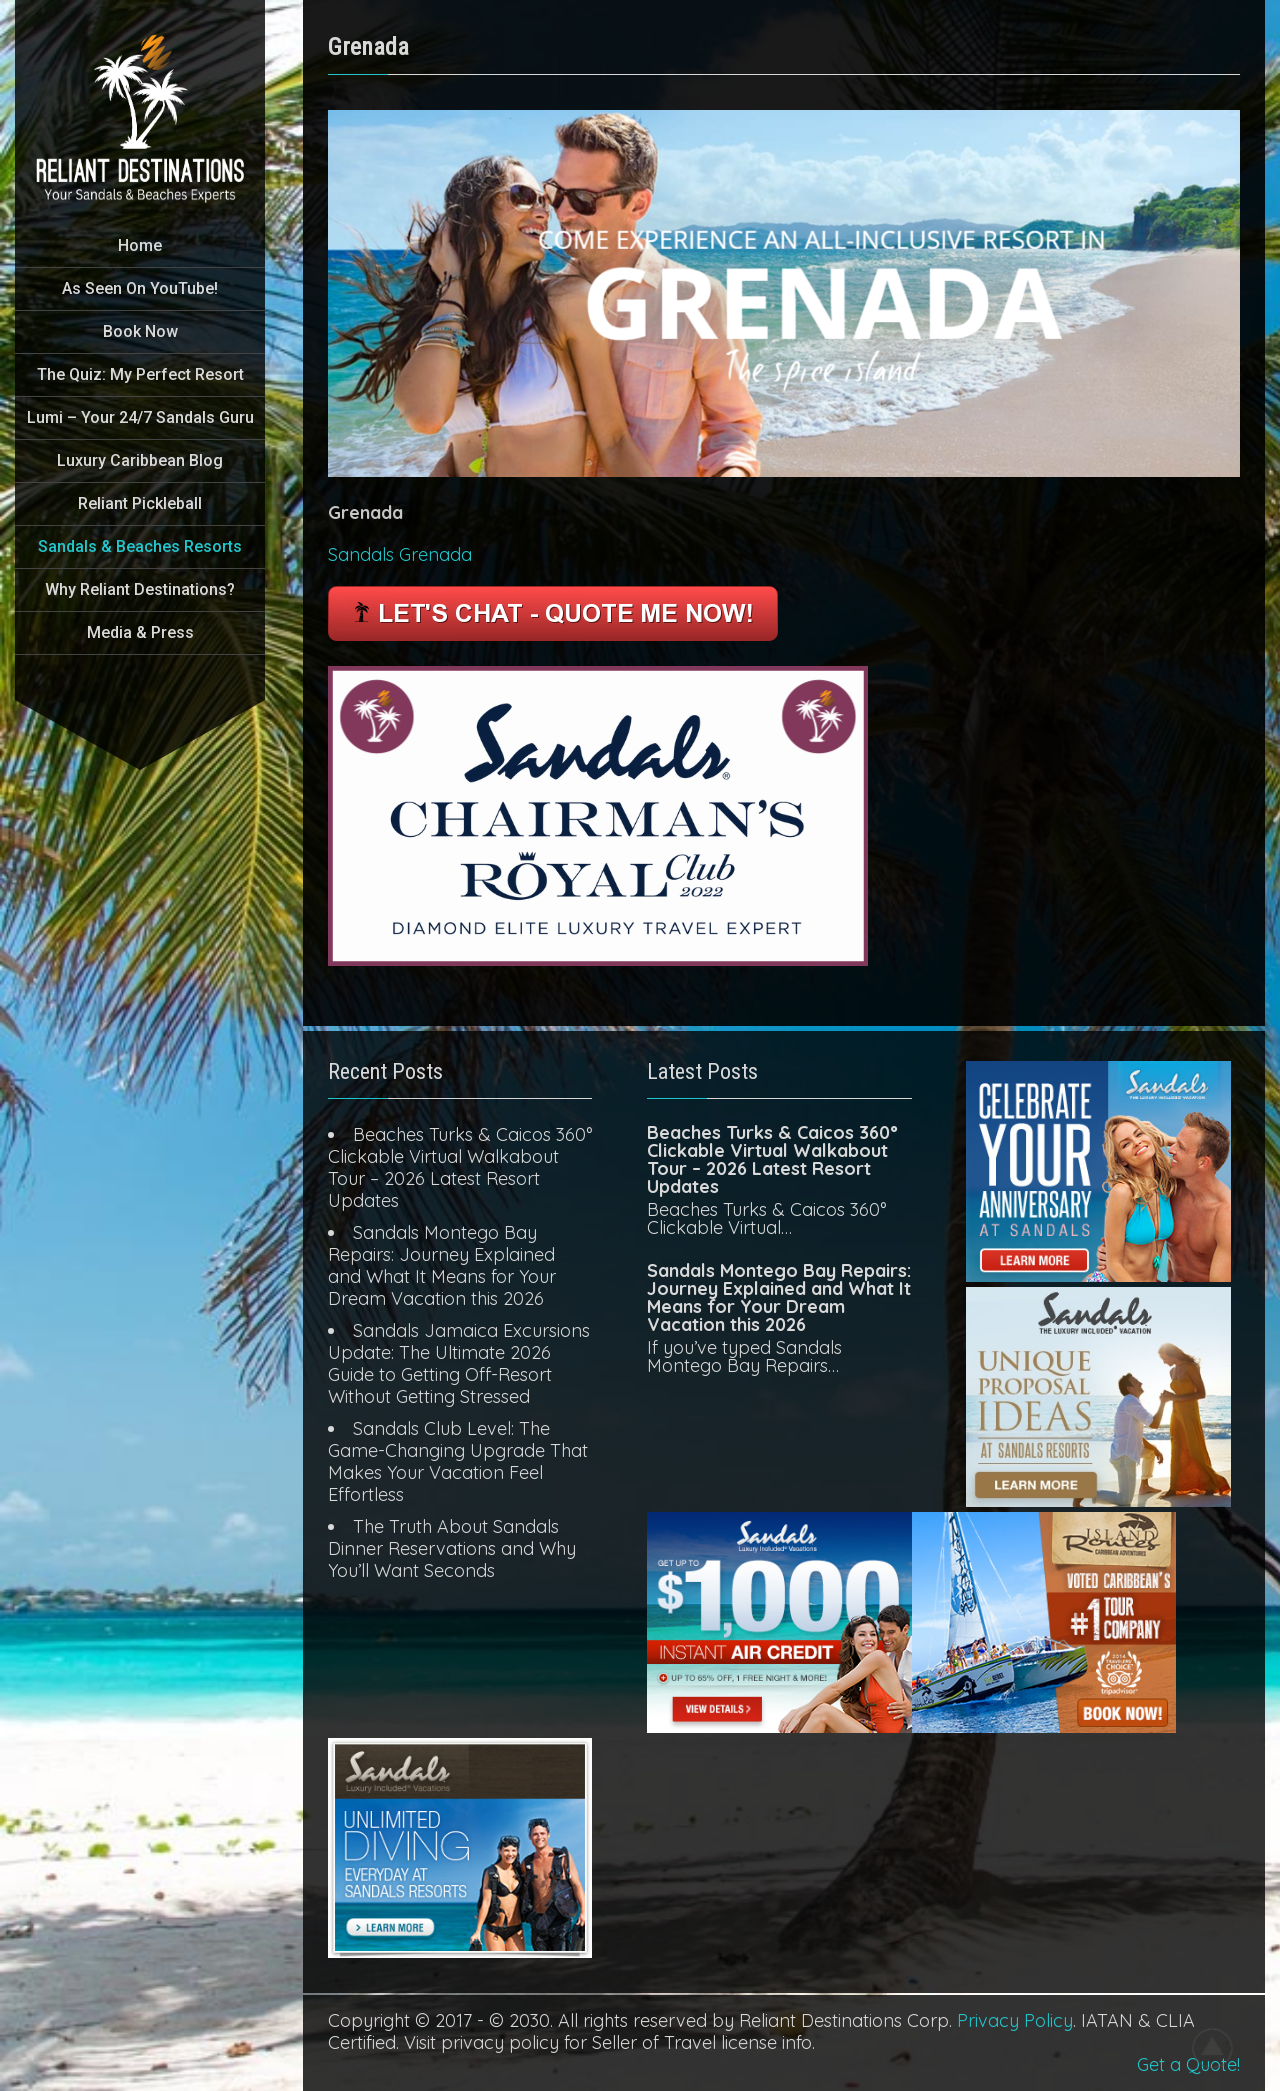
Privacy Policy (1015, 2020)
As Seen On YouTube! (140, 288)
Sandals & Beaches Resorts (140, 546)
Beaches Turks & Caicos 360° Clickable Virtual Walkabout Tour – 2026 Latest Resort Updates (460, 1167)
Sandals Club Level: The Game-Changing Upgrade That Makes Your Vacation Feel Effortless (458, 1461)
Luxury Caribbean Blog (140, 460)
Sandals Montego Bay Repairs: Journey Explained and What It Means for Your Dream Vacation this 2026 (442, 1265)
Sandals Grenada (400, 554)
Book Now (140, 331)
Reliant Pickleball (140, 503)
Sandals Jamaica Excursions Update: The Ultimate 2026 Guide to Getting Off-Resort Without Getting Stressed (459, 1363)
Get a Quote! (1188, 2064)
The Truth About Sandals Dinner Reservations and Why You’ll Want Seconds (452, 1548)
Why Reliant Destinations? (140, 589)
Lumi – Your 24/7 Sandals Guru (140, 417)
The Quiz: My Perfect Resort (140, 374)
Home (140, 245)
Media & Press (140, 632)
